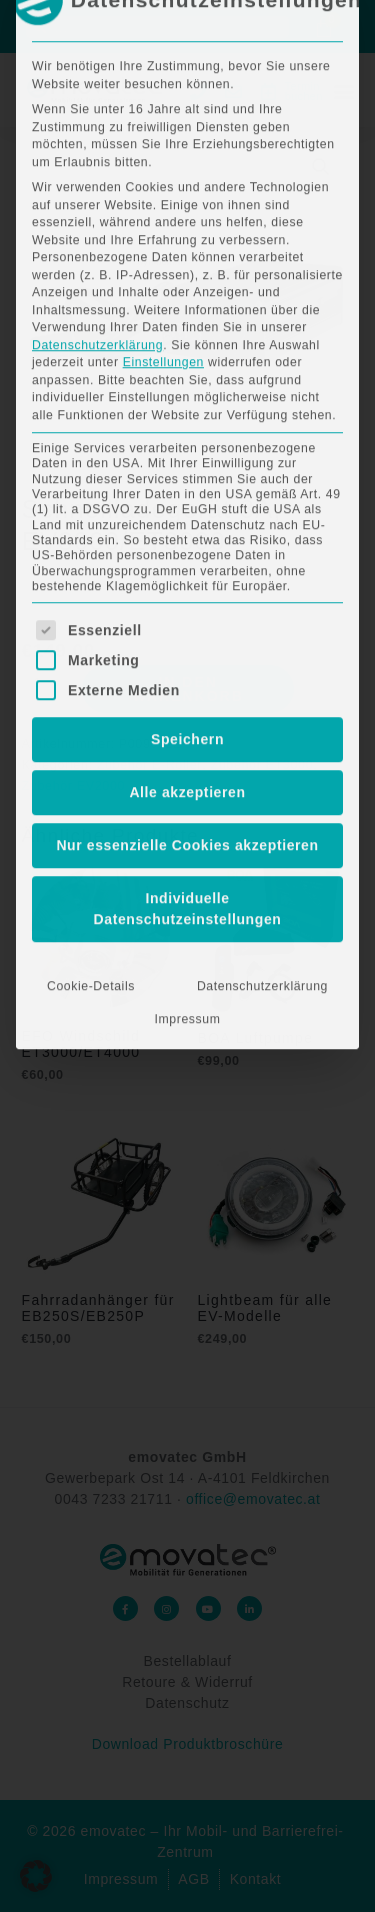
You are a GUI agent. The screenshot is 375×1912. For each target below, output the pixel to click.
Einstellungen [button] (163, 46)
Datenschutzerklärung (97, 29)
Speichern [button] (187, 423)
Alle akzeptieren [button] (187, 476)
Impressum (188, 703)
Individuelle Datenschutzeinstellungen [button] (188, 592)
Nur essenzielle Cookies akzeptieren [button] (187, 529)
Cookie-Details (91, 670)
